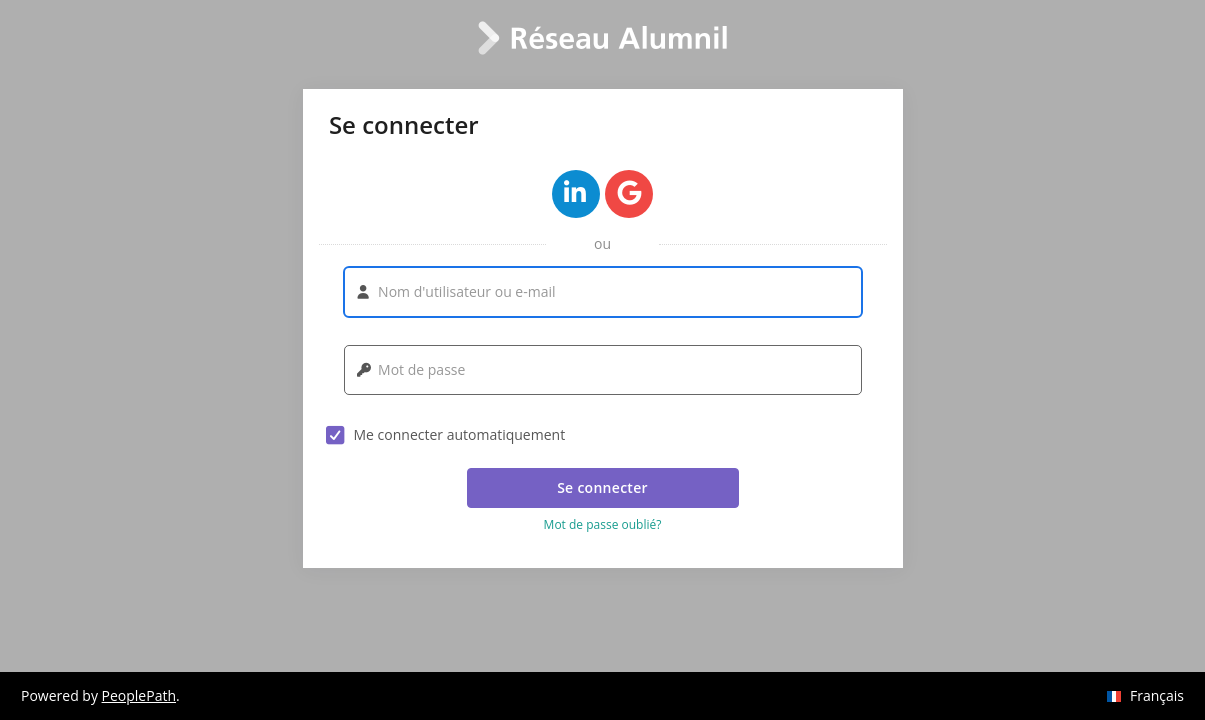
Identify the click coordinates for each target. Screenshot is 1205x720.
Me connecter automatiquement (446, 435)
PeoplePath (139, 695)
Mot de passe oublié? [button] (603, 525)
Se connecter (602, 487)
